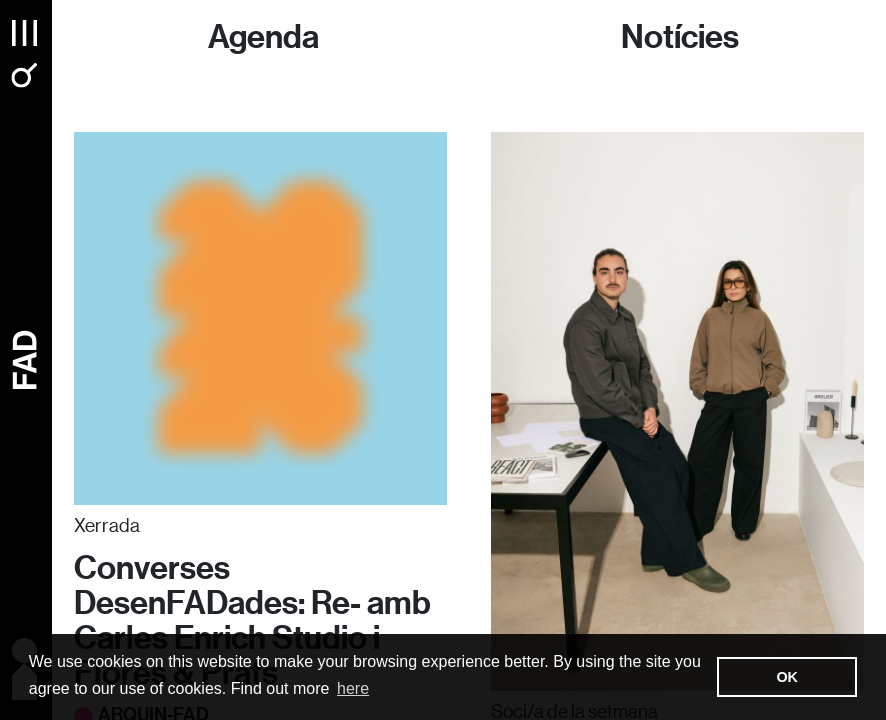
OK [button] (787, 677)
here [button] (353, 688)
